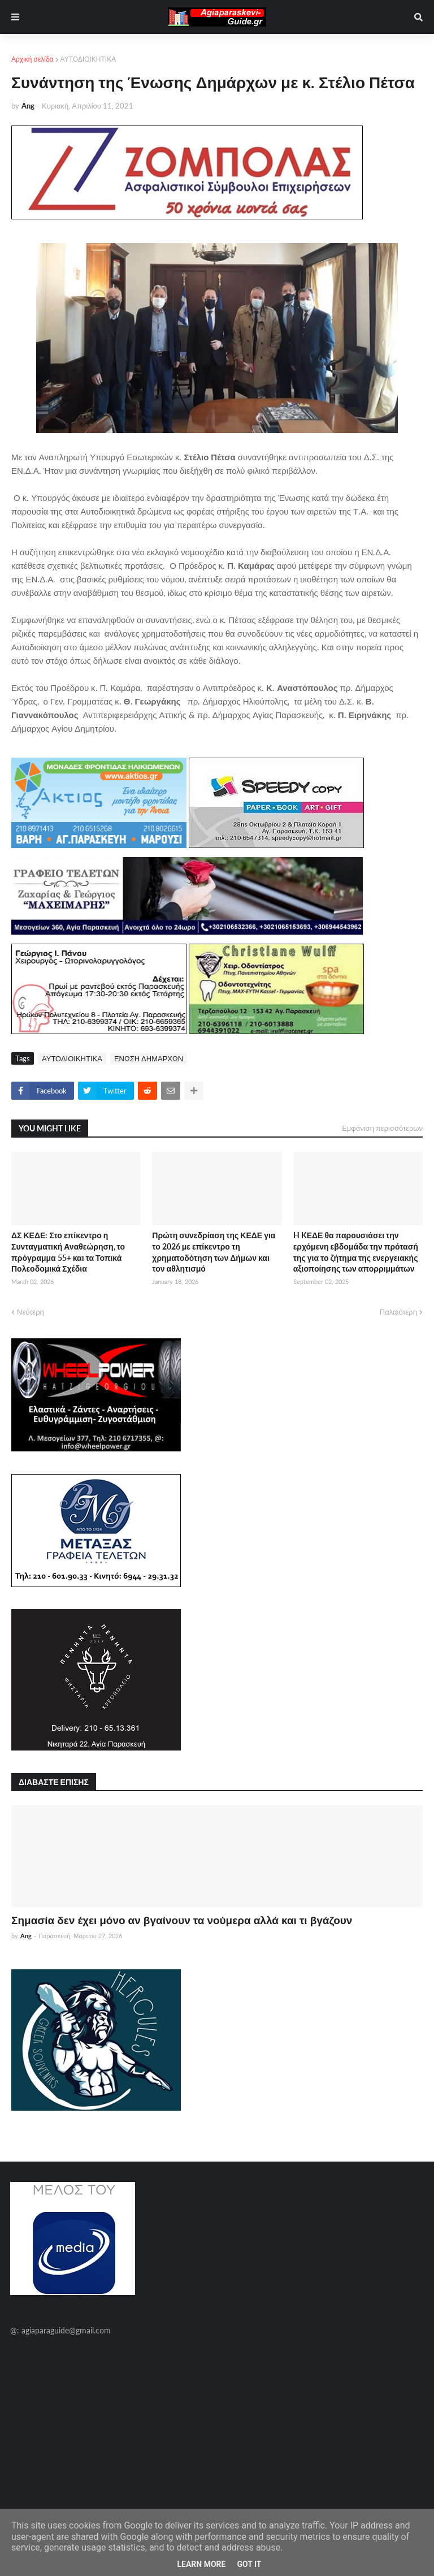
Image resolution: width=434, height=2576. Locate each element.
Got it (249, 2564)
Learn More (201, 2564)
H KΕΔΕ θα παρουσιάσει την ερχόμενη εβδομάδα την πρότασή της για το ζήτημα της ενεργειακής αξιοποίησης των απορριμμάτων (355, 1251)
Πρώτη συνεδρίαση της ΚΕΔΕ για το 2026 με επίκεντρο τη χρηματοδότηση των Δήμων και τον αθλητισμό (213, 1251)
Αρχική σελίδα (32, 59)
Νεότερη (30, 1311)
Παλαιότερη (398, 1311)
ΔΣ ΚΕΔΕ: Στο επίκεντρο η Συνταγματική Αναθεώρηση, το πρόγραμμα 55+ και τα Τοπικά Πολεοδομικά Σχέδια (68, 1251)
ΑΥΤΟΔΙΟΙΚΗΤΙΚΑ (88, 59)
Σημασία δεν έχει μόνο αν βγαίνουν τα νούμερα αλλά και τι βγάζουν (181, 1919)
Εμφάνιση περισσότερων (382, 1128)
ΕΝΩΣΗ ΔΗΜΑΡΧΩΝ (148, 1058)
